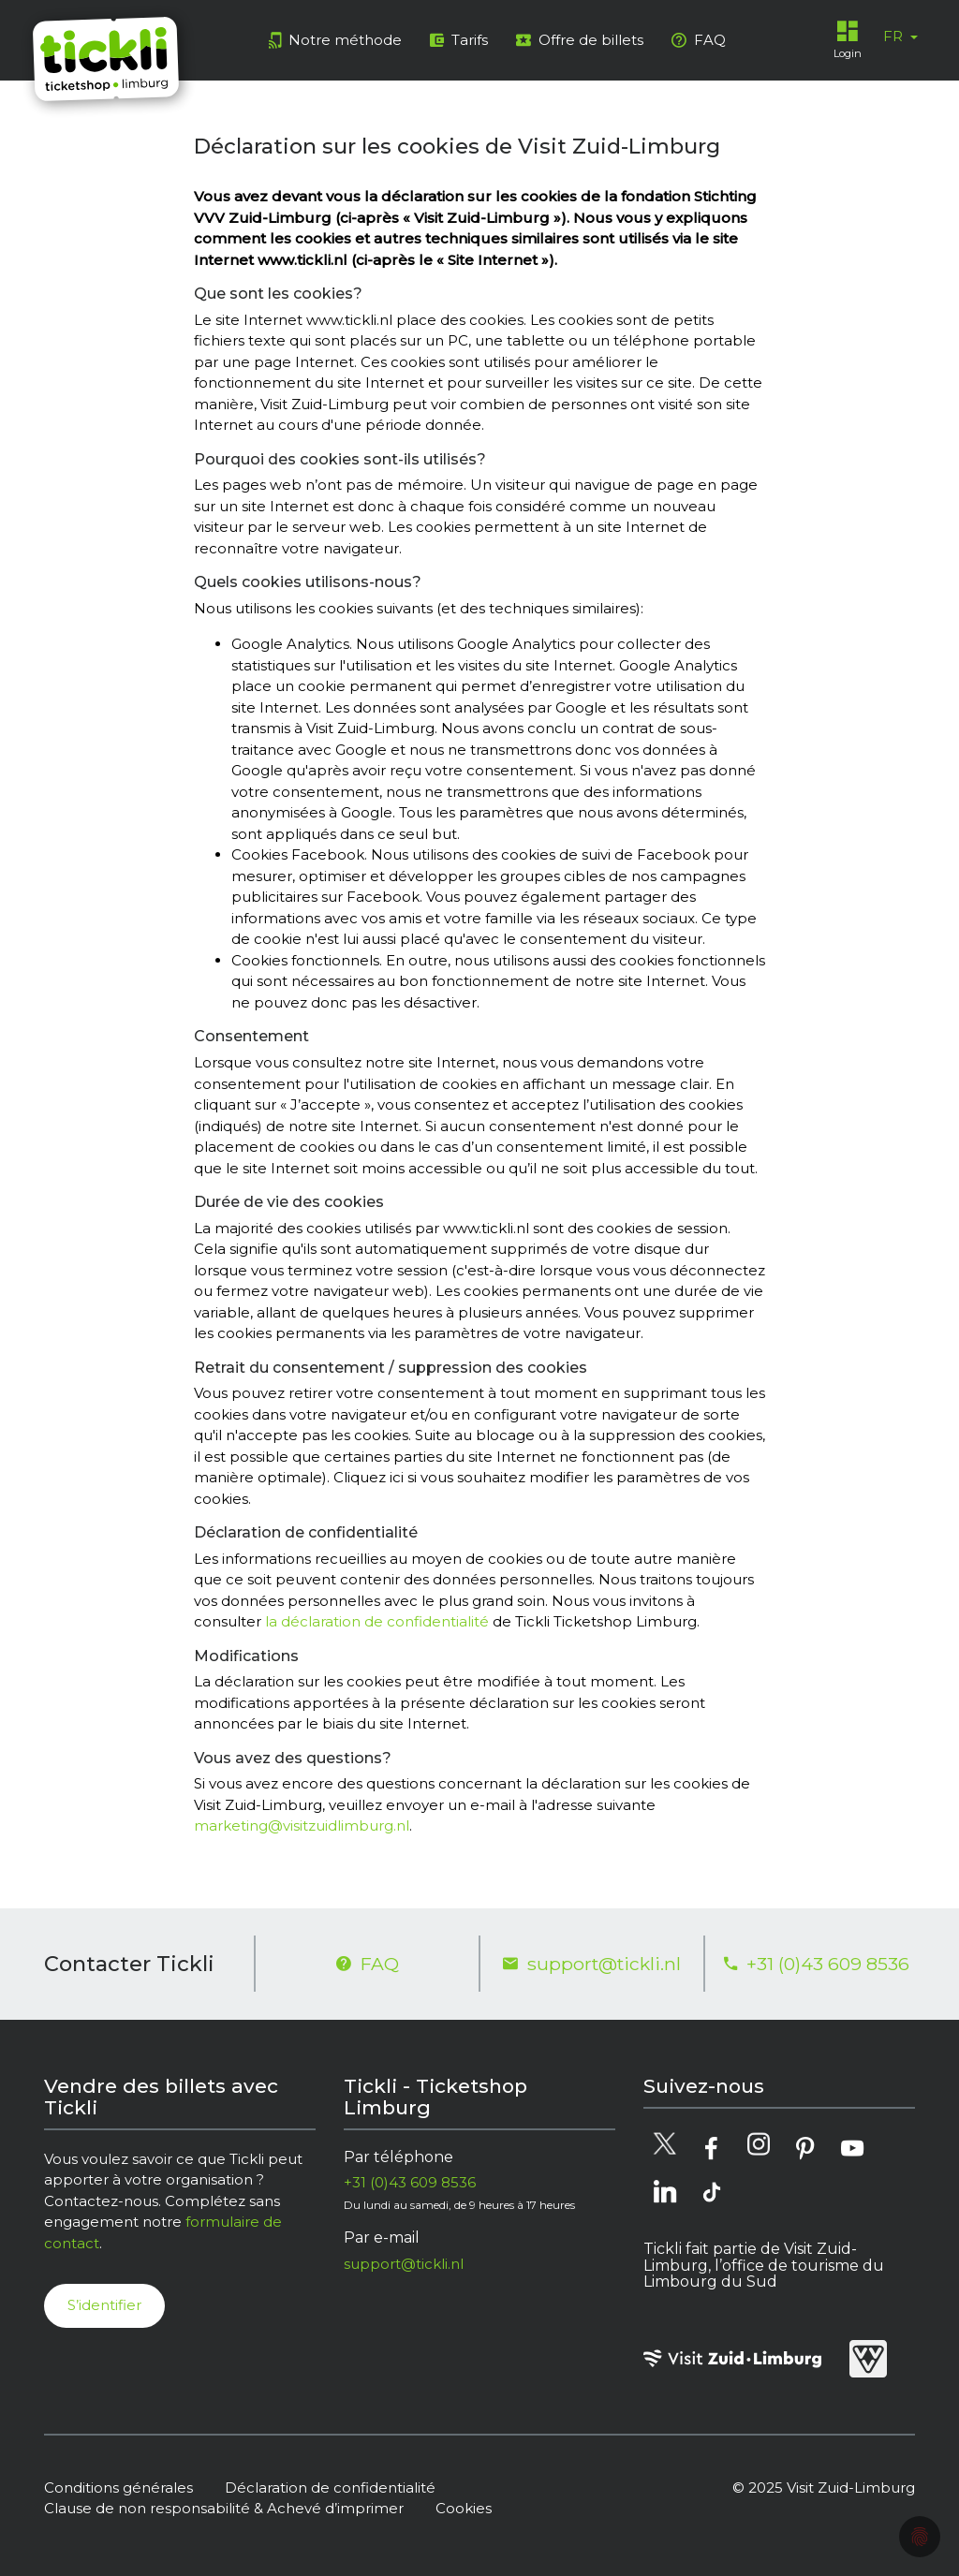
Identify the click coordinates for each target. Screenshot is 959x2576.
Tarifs (459, 40)
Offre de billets (579, 40)
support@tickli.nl (592, 1963)
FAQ (698, 40)
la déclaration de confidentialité (377, 1621)
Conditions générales (118, 2487)
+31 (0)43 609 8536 (816, 1963)
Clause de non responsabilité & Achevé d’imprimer (224, 2508)
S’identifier (104, 2305)
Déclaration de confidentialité (330, 2487)
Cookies (463, 2508)
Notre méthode (335, 40)
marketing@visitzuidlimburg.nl (301, 1825)
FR (895, 36)
